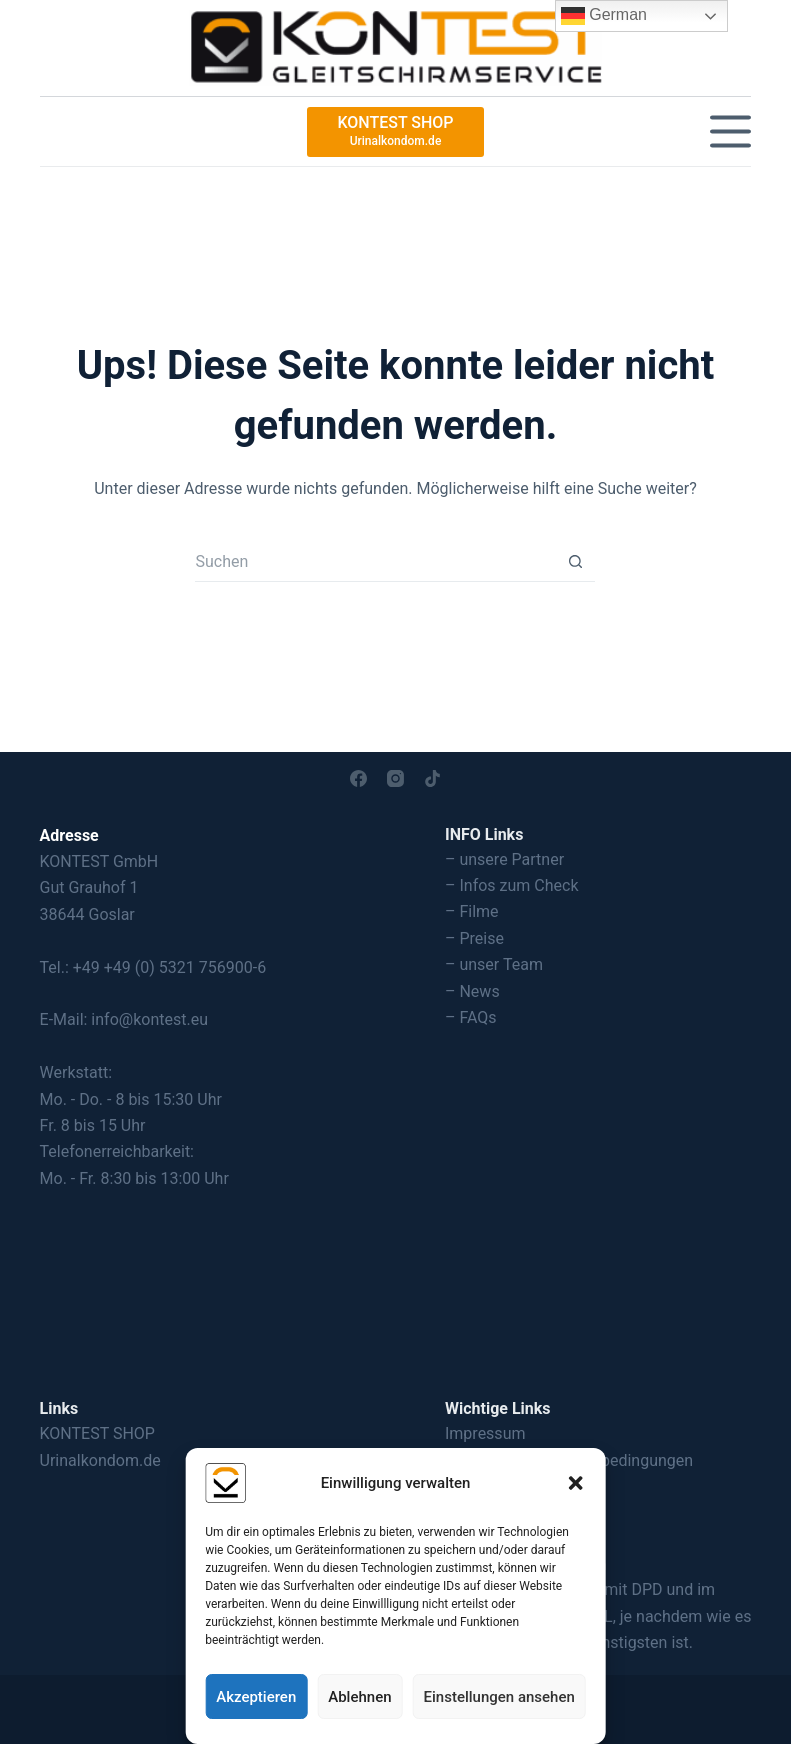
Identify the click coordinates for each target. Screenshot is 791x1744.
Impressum (485, 1433)
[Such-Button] (575, 562)
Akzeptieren (256, 1697)
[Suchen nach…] (375, 562)
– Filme (472, 911)
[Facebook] (358, 778)
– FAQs (471, 1017)
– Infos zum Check (512, 885)
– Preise (474, 938)
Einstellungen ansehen (499, 1697)
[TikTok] (432, 778)
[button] (576, 1483)
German (604, 16)
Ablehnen (359, 1697)
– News (472, 991)
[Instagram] (395, 778)
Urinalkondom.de (100, 1460)
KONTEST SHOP (97, 1433)
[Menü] (730, 131)
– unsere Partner (504, 859)
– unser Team (494, 964)
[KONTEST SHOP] (395, 132)
